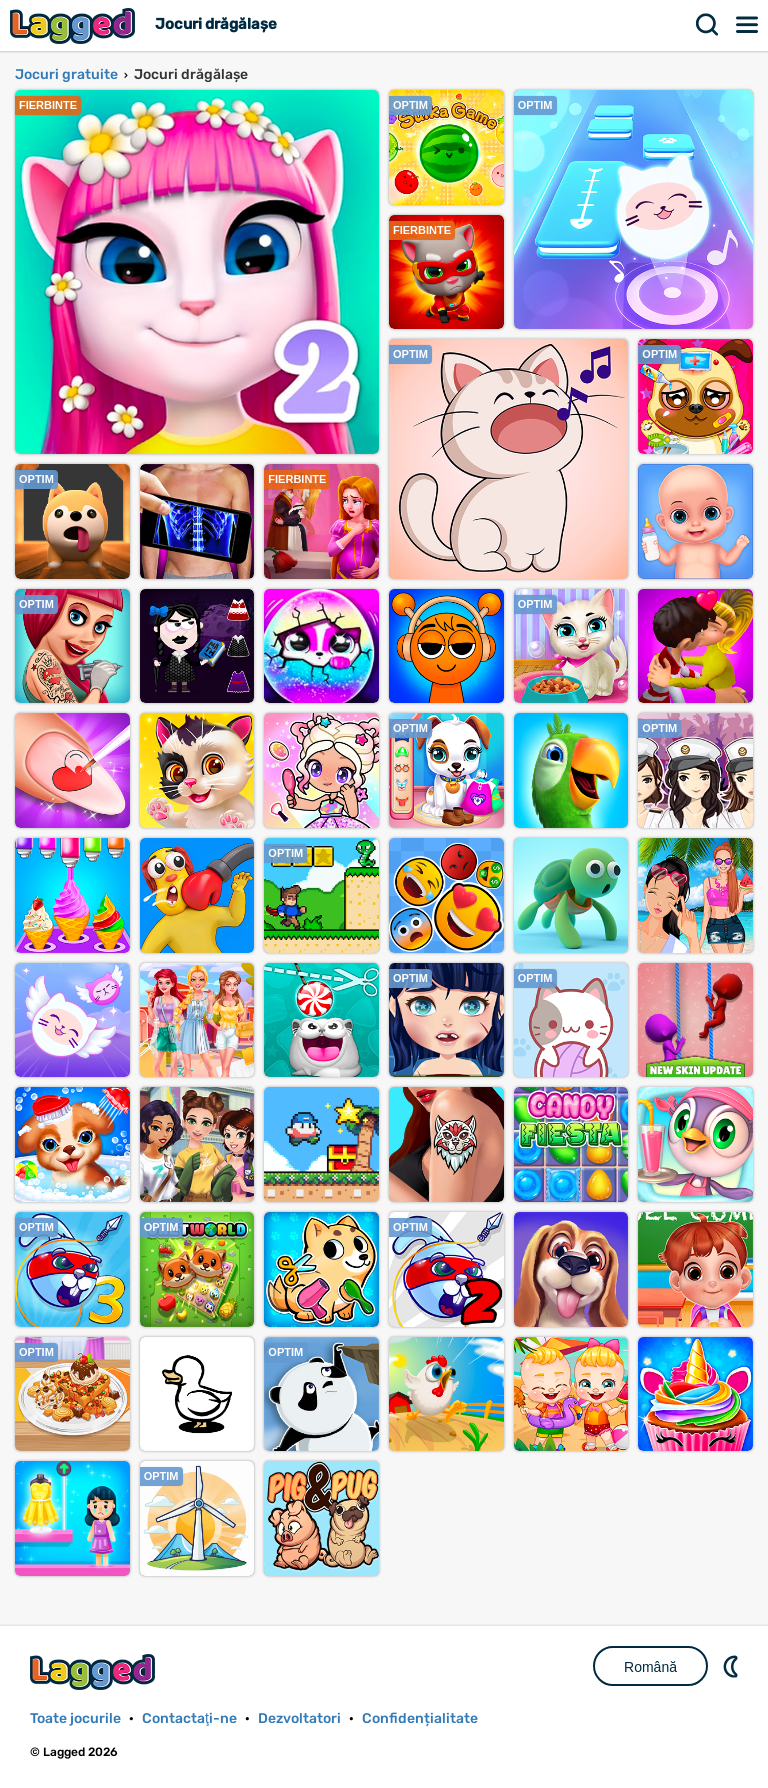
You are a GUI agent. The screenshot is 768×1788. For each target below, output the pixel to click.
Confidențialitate (420, 1718)
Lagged (75, 25)
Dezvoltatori (299, 1718)
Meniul (748, 25)
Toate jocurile (75, 1718)
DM (733, 1666)
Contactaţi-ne (189, 1718)
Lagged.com (95, 1671)
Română (650, 1667)
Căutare (708, 25)
